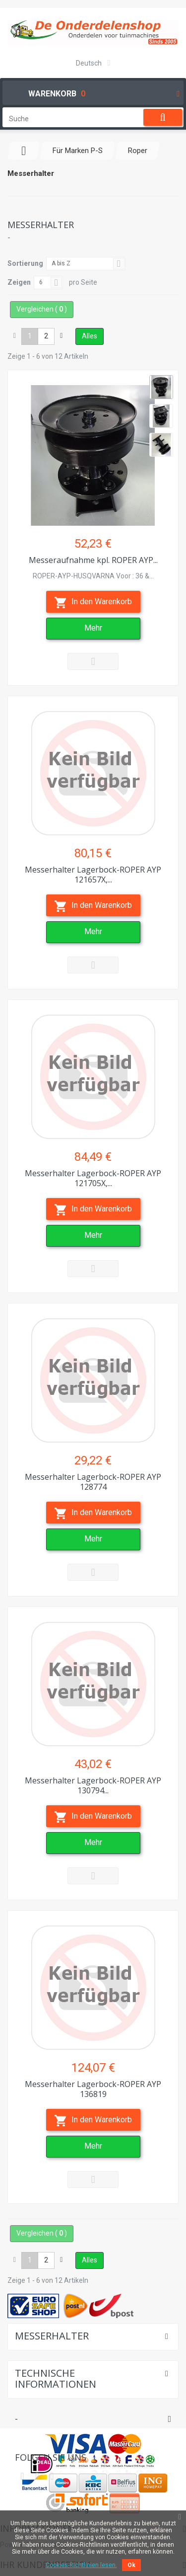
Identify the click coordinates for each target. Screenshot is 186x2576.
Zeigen (19, 282)
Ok (131, 2565)
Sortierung (25, 263)
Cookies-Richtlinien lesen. (81, 2565)
